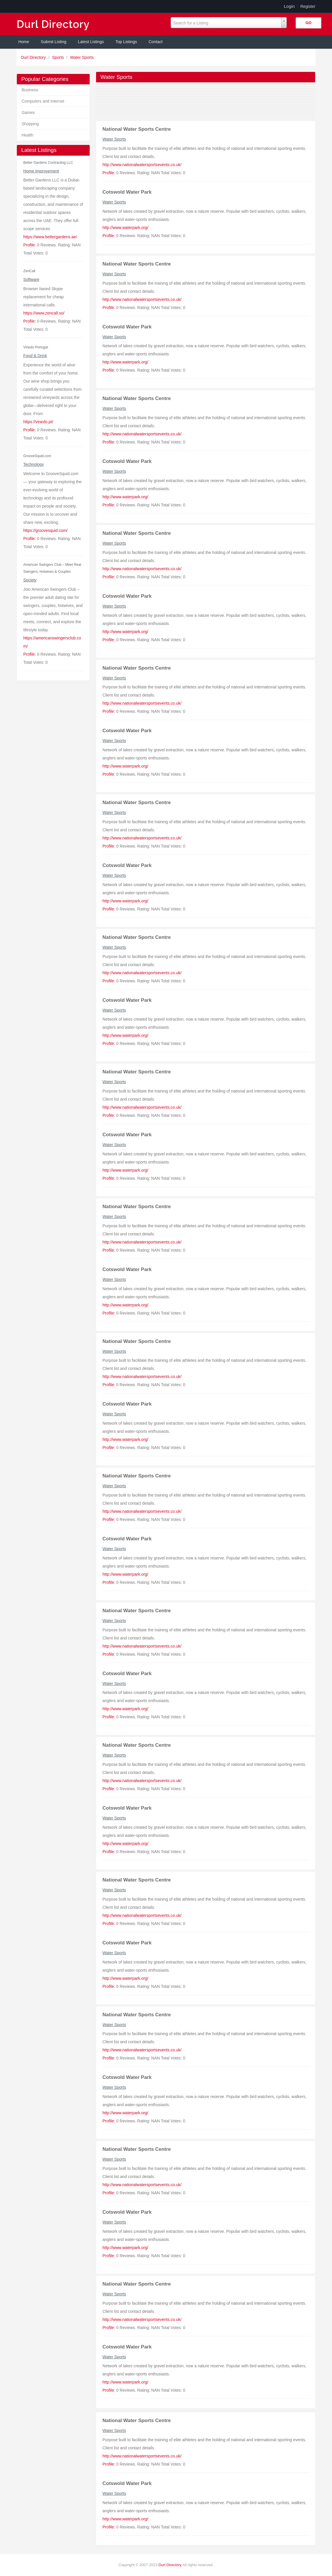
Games (28, 112)
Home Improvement (41, 171)
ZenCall (29, 271)
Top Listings (126, 41)
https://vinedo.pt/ (38, 421)
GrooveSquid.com (37, 456)
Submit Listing (53, 41)
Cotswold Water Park (126, 192)
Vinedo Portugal (35, 347)
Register (307, 6)
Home (23, 41)
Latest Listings (91, 41)
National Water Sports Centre (136, 129)
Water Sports (82, 57)
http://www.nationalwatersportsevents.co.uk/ (141, 164)
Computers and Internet (42, 101)
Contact (156, 41)
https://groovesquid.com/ (45, 530)
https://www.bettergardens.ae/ (50, 236)
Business (29, 90)
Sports (58, 57)
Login (289, 6)
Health (27, 135)
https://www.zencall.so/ (43, 313)
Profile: (29, 245)
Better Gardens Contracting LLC (48, 163)
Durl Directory (34, 57)
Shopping (30, 123)
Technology (33, 464)
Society (30, 580)
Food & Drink (35, 355)
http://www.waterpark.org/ (125, 227)
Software (31, 279)
